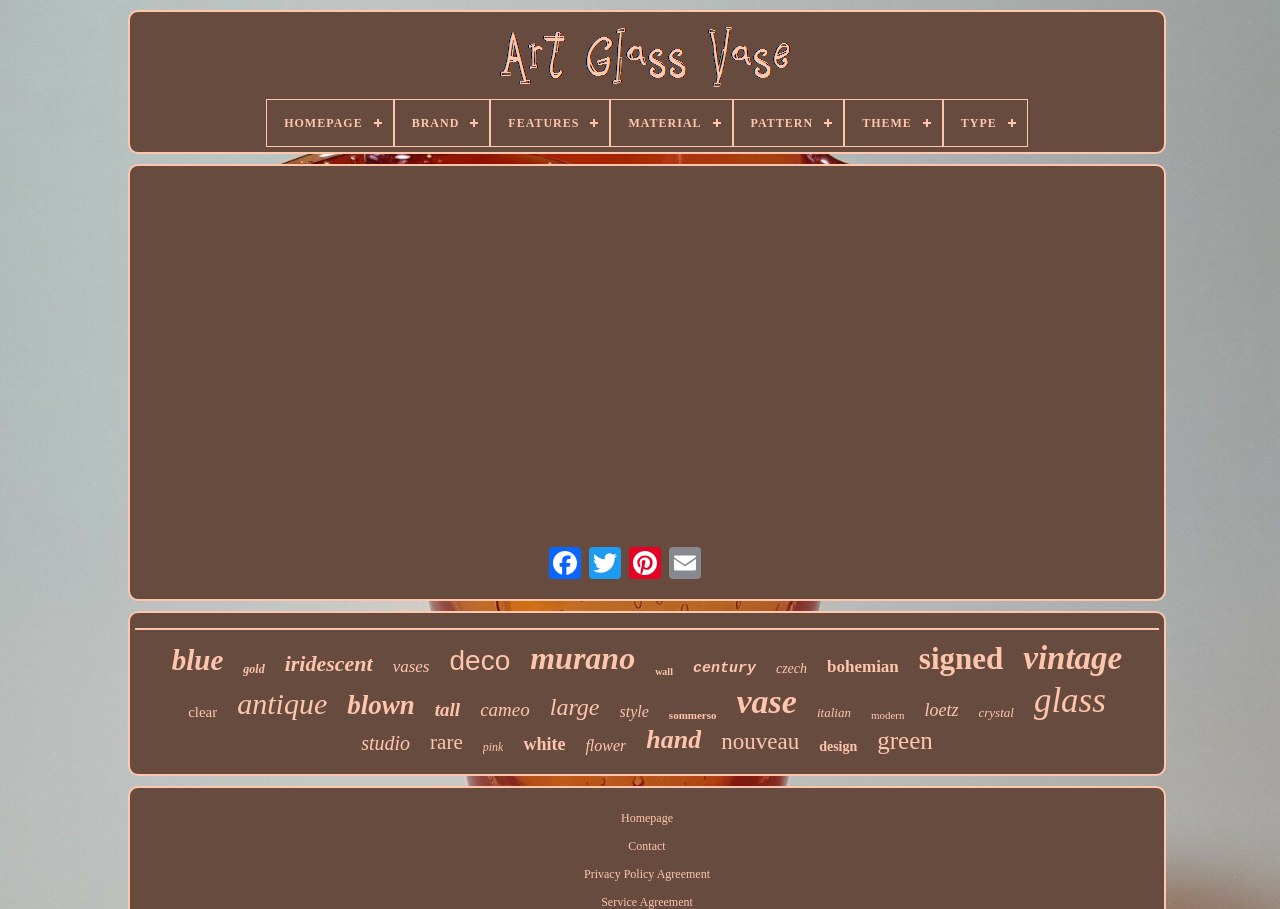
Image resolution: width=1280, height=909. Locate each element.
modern (888, 715)
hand (673, 739)
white (544, 744)
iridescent (329, 663)
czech (791, 668)
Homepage (647, 818)
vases (411, 666)
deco (479, 660)
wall (664, 671)
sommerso (693, 715)
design (838, 746)
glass (1070, 700)
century (724, 668)
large (575, 707)
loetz (942, 710)
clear (202, 712)
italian (834, 712)
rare (446, 742)
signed (961, 658)
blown (381, 705)
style (634, 711)
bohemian (863, 666)
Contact (646, 846)
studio (385, 743)
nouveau (760, 741)
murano (582, 658)
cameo (505, 709)
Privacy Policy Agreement (647, 874)
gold (253, 669)
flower (605, 745)
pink (493, 747)
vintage (1072, 658)
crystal (996, 712)
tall (447, 709)
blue (198, 660)
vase (767, 701)
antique (282, 703)
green (905, 740)
